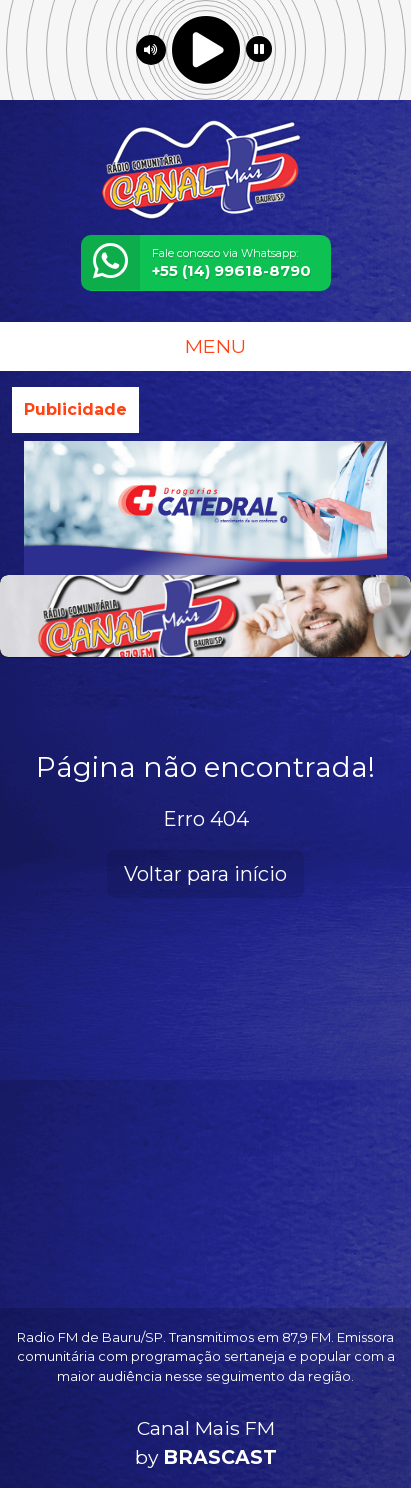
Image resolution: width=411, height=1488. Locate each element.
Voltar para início (205, 874)
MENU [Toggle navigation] (206, 346)
